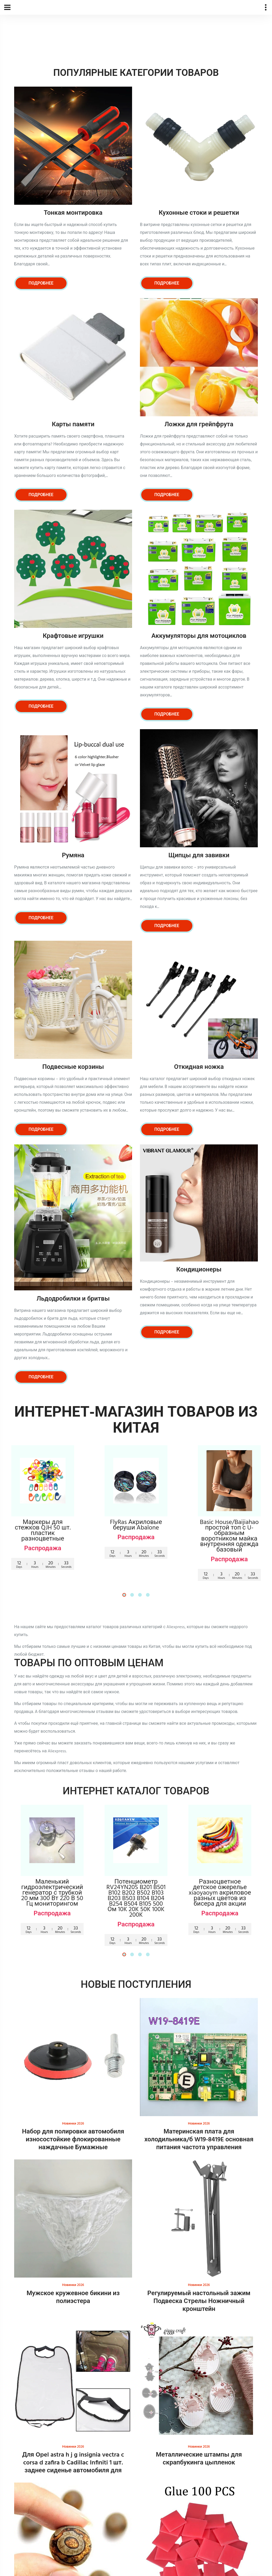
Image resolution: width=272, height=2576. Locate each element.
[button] (124, 1595)
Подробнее (41, 283)
